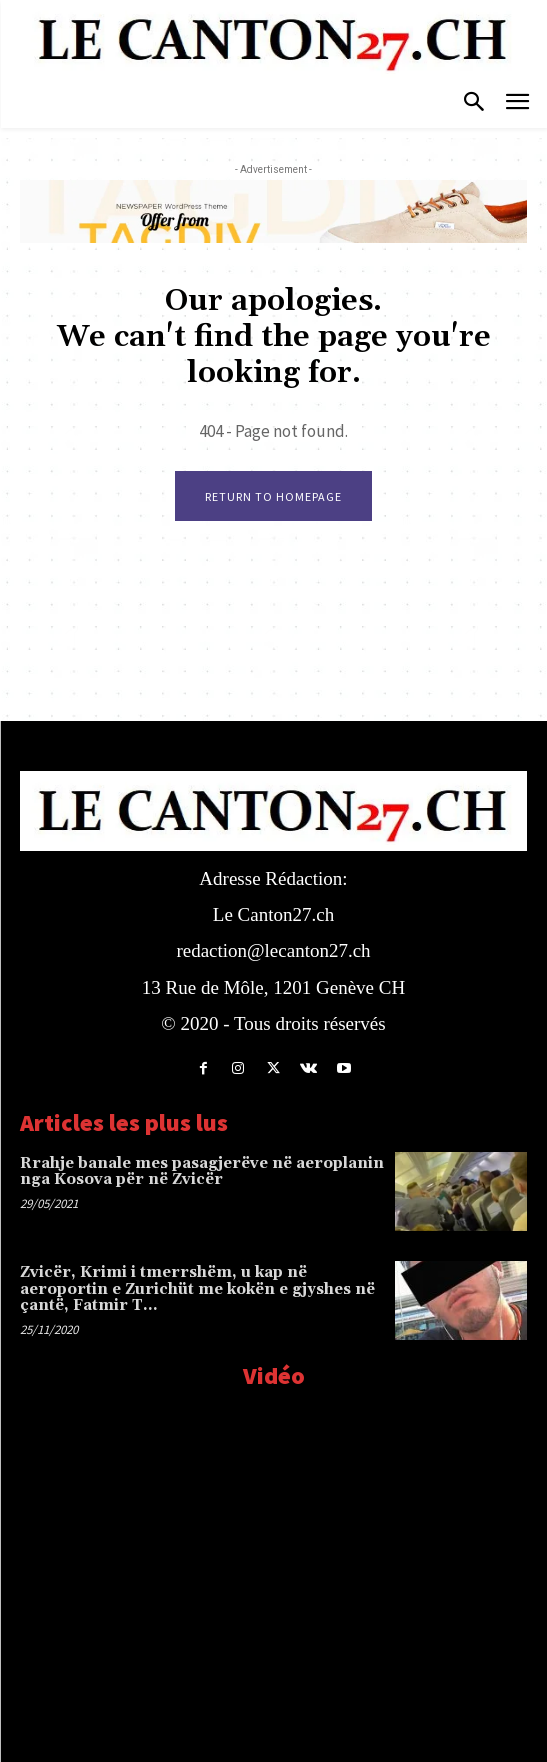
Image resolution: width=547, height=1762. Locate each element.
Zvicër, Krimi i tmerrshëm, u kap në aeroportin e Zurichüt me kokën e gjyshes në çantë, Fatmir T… (197, 1289)
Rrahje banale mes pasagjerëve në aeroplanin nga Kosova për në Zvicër (202, 1172)
